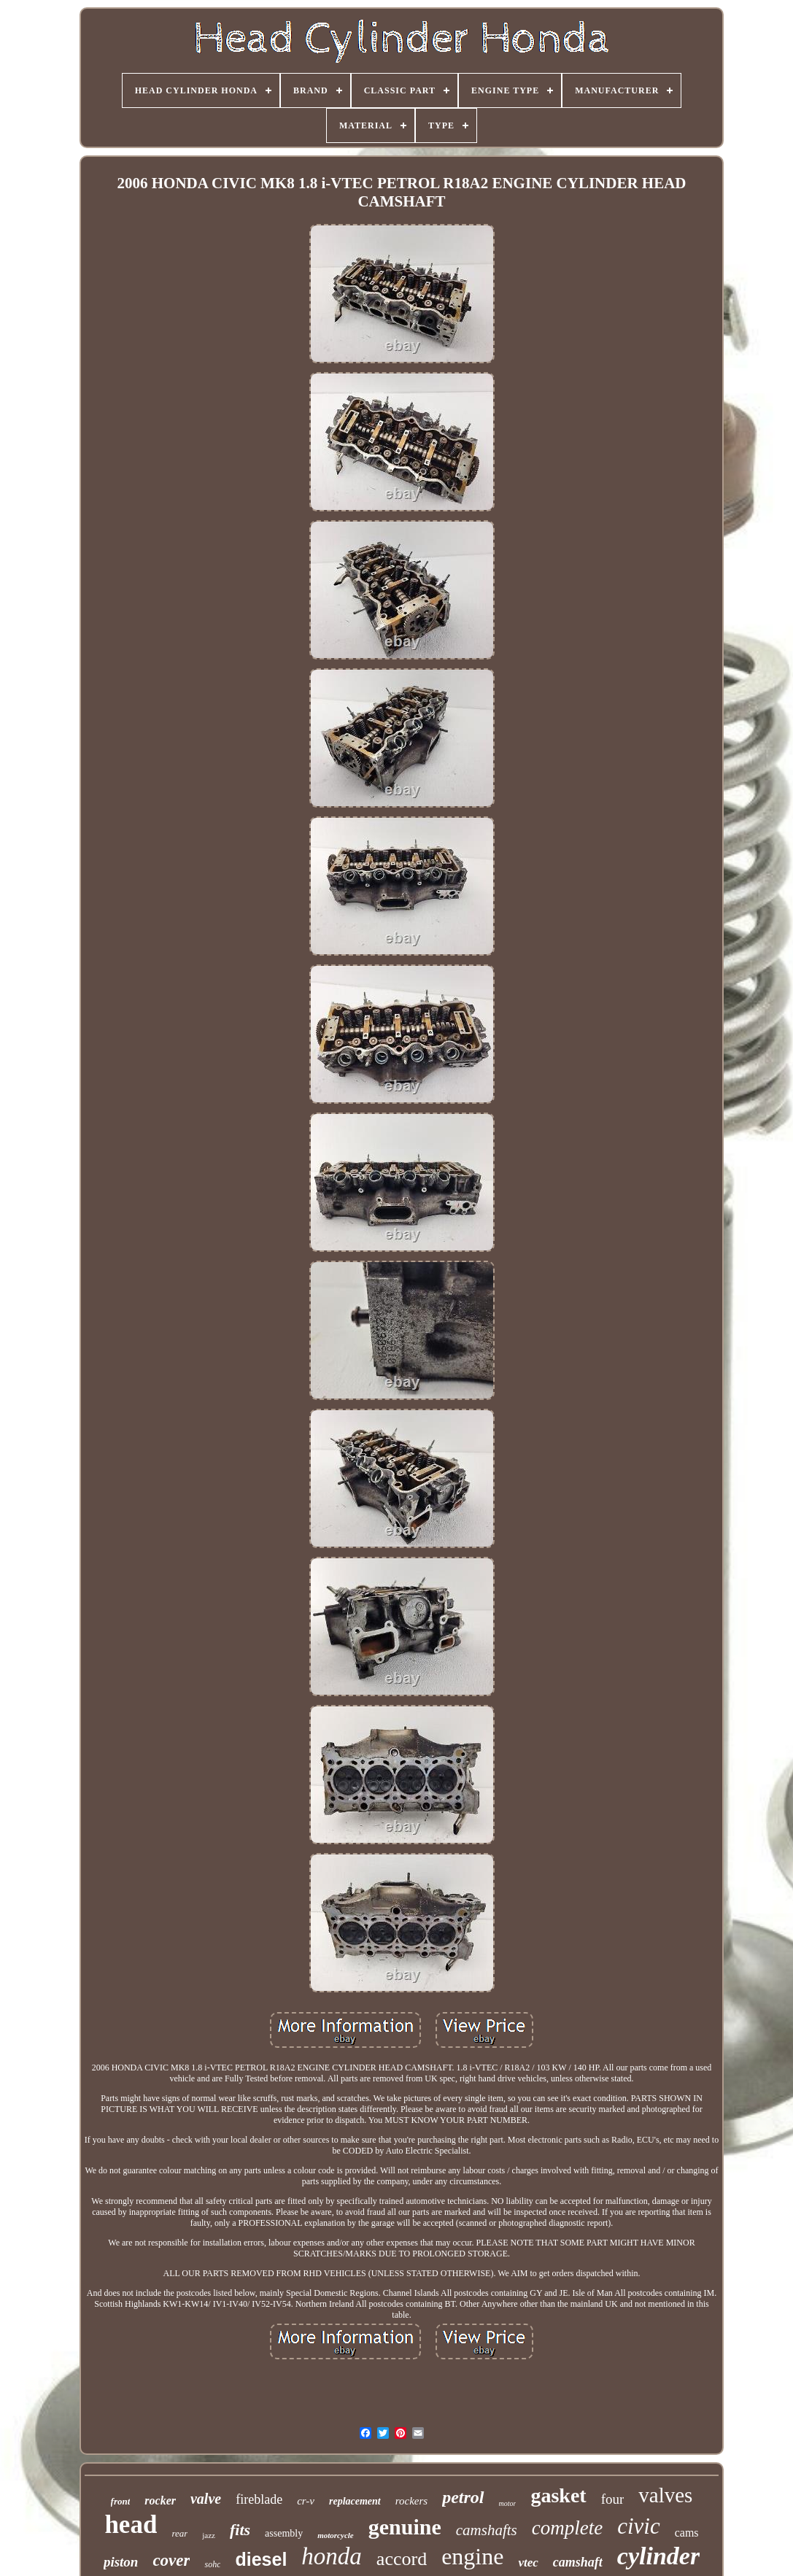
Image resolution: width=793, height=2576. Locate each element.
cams (687, 2532)
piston (121, 2561)
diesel (261, 2559)
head (130, 2524)
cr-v (305, 2501)
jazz (208, 2535)
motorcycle (335, 2535)
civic (638, 2526)
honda (331, 2556)
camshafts (486, 2530)
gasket (558, 2495)
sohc (212, 2564)
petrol (463, 2497)
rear (179, 2533)
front (121, 2501)
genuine (404, 2527)
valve (205, 2499)
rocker (160, 2500)
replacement (355, 2501)
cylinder (658, 2555)
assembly (284, 2533)
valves (665, 2495)
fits (240, 2530)
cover (171, 2560)
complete (567, 2528)
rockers (411, 2501)
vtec (528, 2562)
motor (508, 2503)
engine (472, 2556)
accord (401, 2558)
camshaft (578, 2562)
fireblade (259, 2499)
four (612, 2499)
